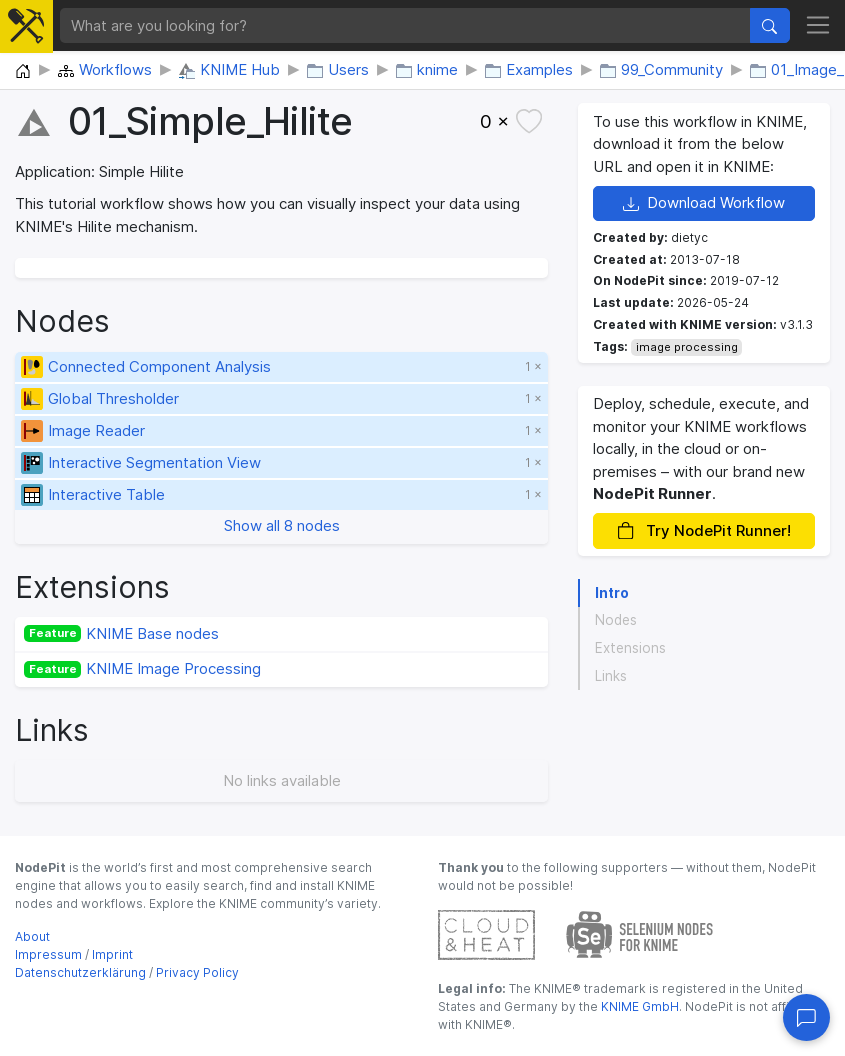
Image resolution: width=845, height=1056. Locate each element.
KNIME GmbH (638, 1006)
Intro (612, 593)
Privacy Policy (197, 972)
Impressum (48, 954)
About (32, 936)
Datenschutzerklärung (80, 972)
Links (611, 676)
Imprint (112, 954)
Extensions (630, 648)
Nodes (616, 620)
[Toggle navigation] (818, 26)
